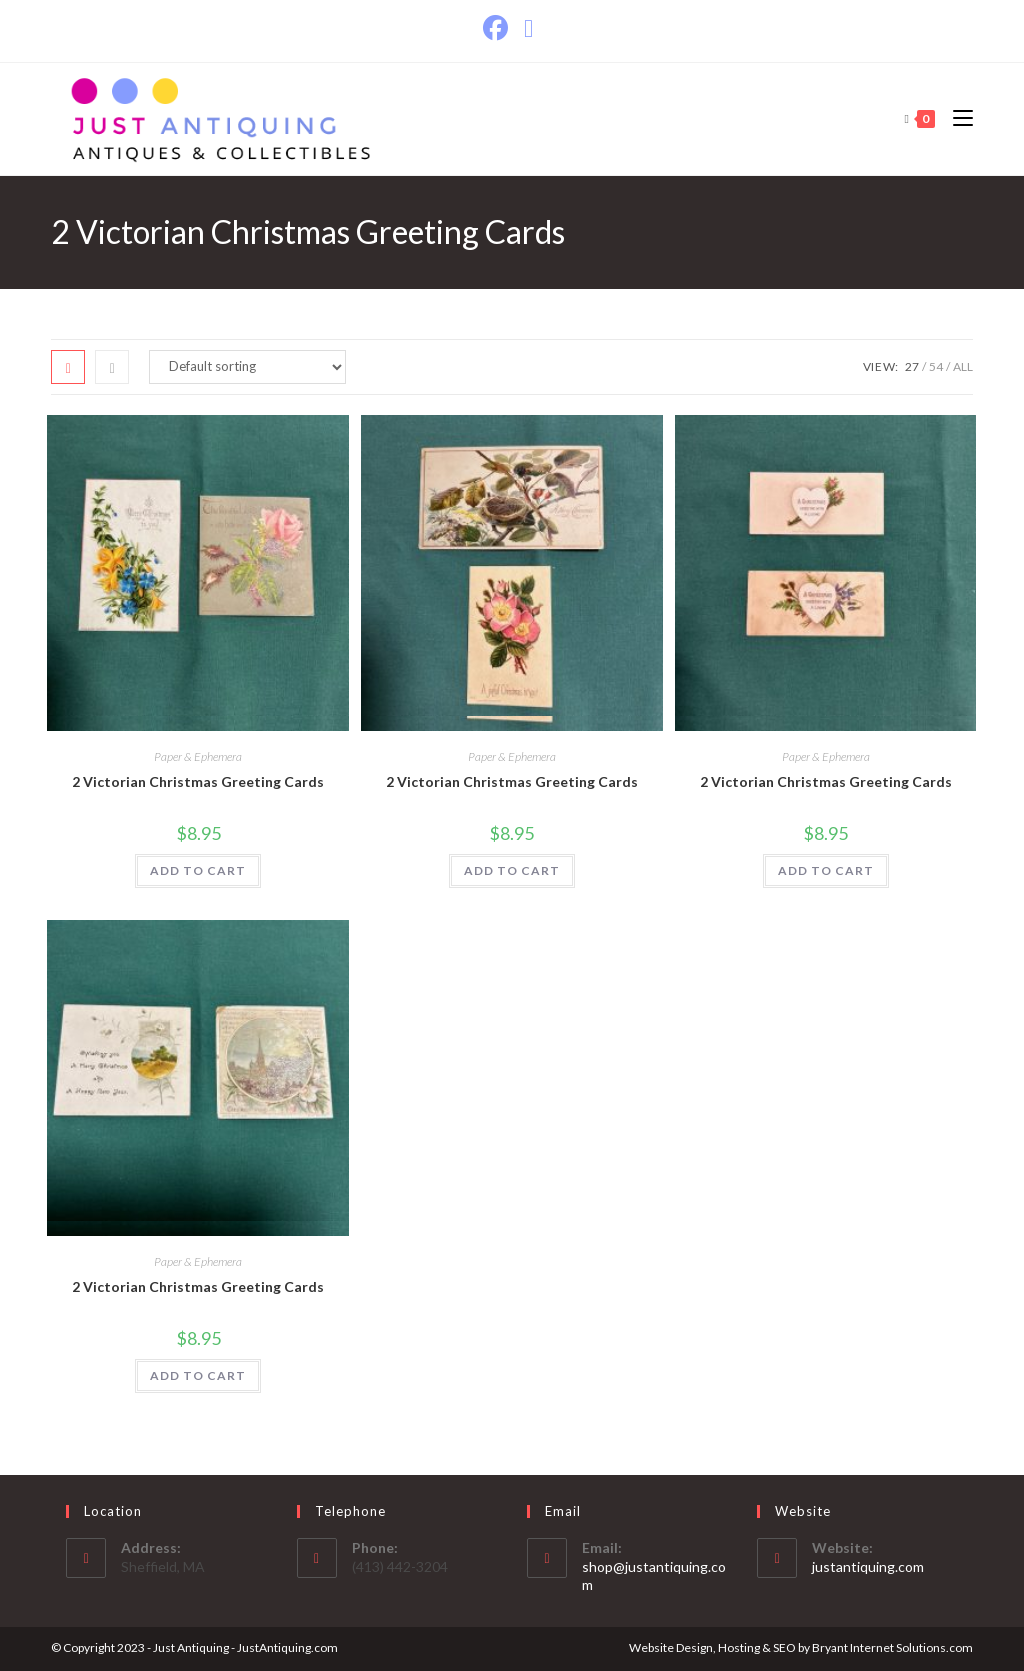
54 (936, 366)
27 (912, 366)
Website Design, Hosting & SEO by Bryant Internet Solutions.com (801, 1647)
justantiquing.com (868, 1566)
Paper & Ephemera (198, 756)
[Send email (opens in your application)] (528, 28)
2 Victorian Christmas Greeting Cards (198, 781)
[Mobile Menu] (955, 118)
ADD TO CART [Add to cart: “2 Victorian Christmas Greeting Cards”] (198, 870)
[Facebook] (499, 28)
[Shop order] (247, 367)
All (963, 366)
